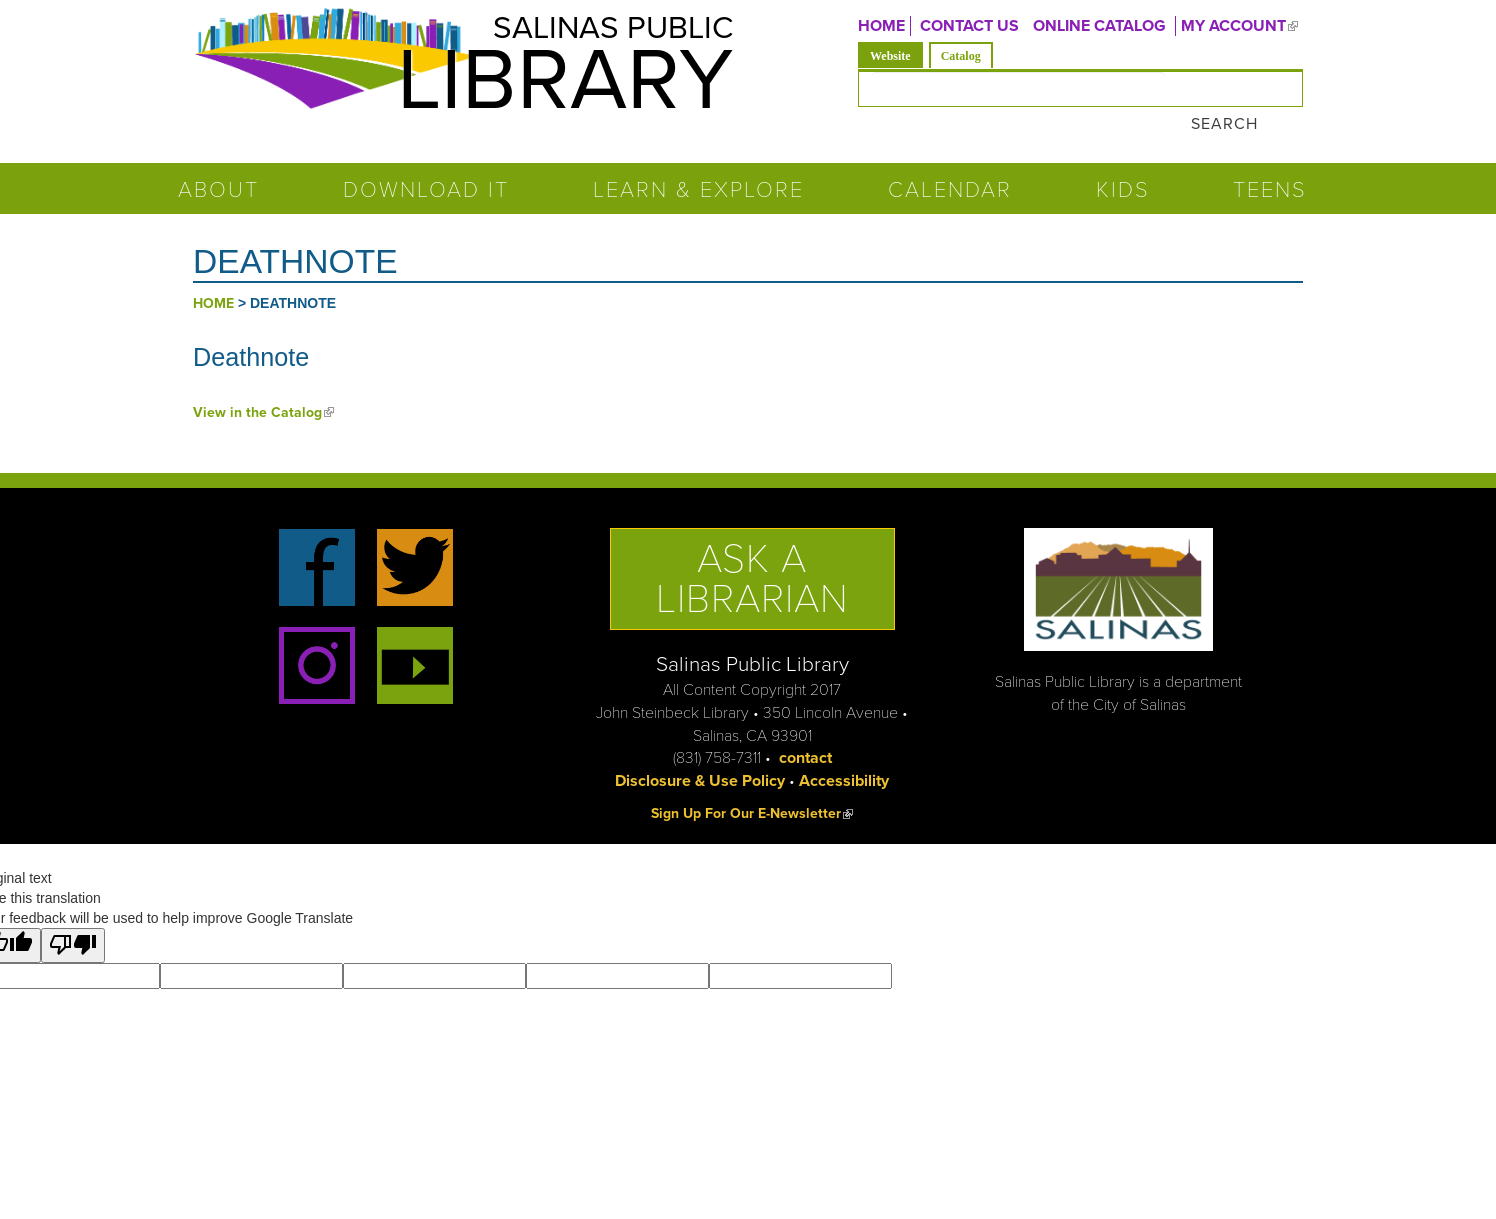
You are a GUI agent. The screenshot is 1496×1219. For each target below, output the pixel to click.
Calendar (950, 164)
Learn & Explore (698, 164)
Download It (426, 164)
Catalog (961, 56)
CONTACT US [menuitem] (969, 26)
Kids (1123, 164)
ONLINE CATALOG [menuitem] (1099, 26)
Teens (1270, 164)
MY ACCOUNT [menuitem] (1242, 26)
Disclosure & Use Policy (700, 755)
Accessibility (844, 755)
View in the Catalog (263, 385)
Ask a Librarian (752, 552)
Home (213, 277)
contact (805, 732)
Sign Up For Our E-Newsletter (752, 787)
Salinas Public (608, 29)
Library (558, 83)
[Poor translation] (73, 919)
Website (896, 54)
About (218, 164)
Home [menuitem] (881, 26)
